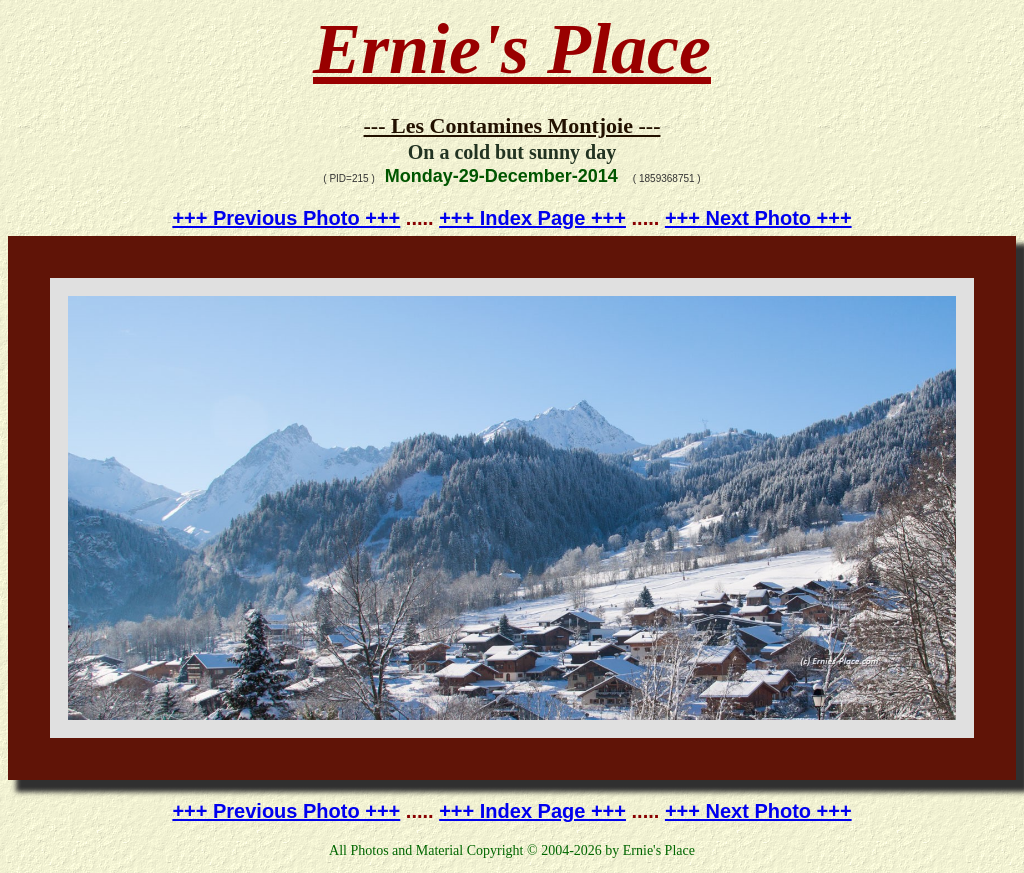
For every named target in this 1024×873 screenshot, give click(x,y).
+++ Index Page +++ (532, 218)
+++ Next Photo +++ (758, 218)
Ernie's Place (512, 49)
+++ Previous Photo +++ (286, 218)
